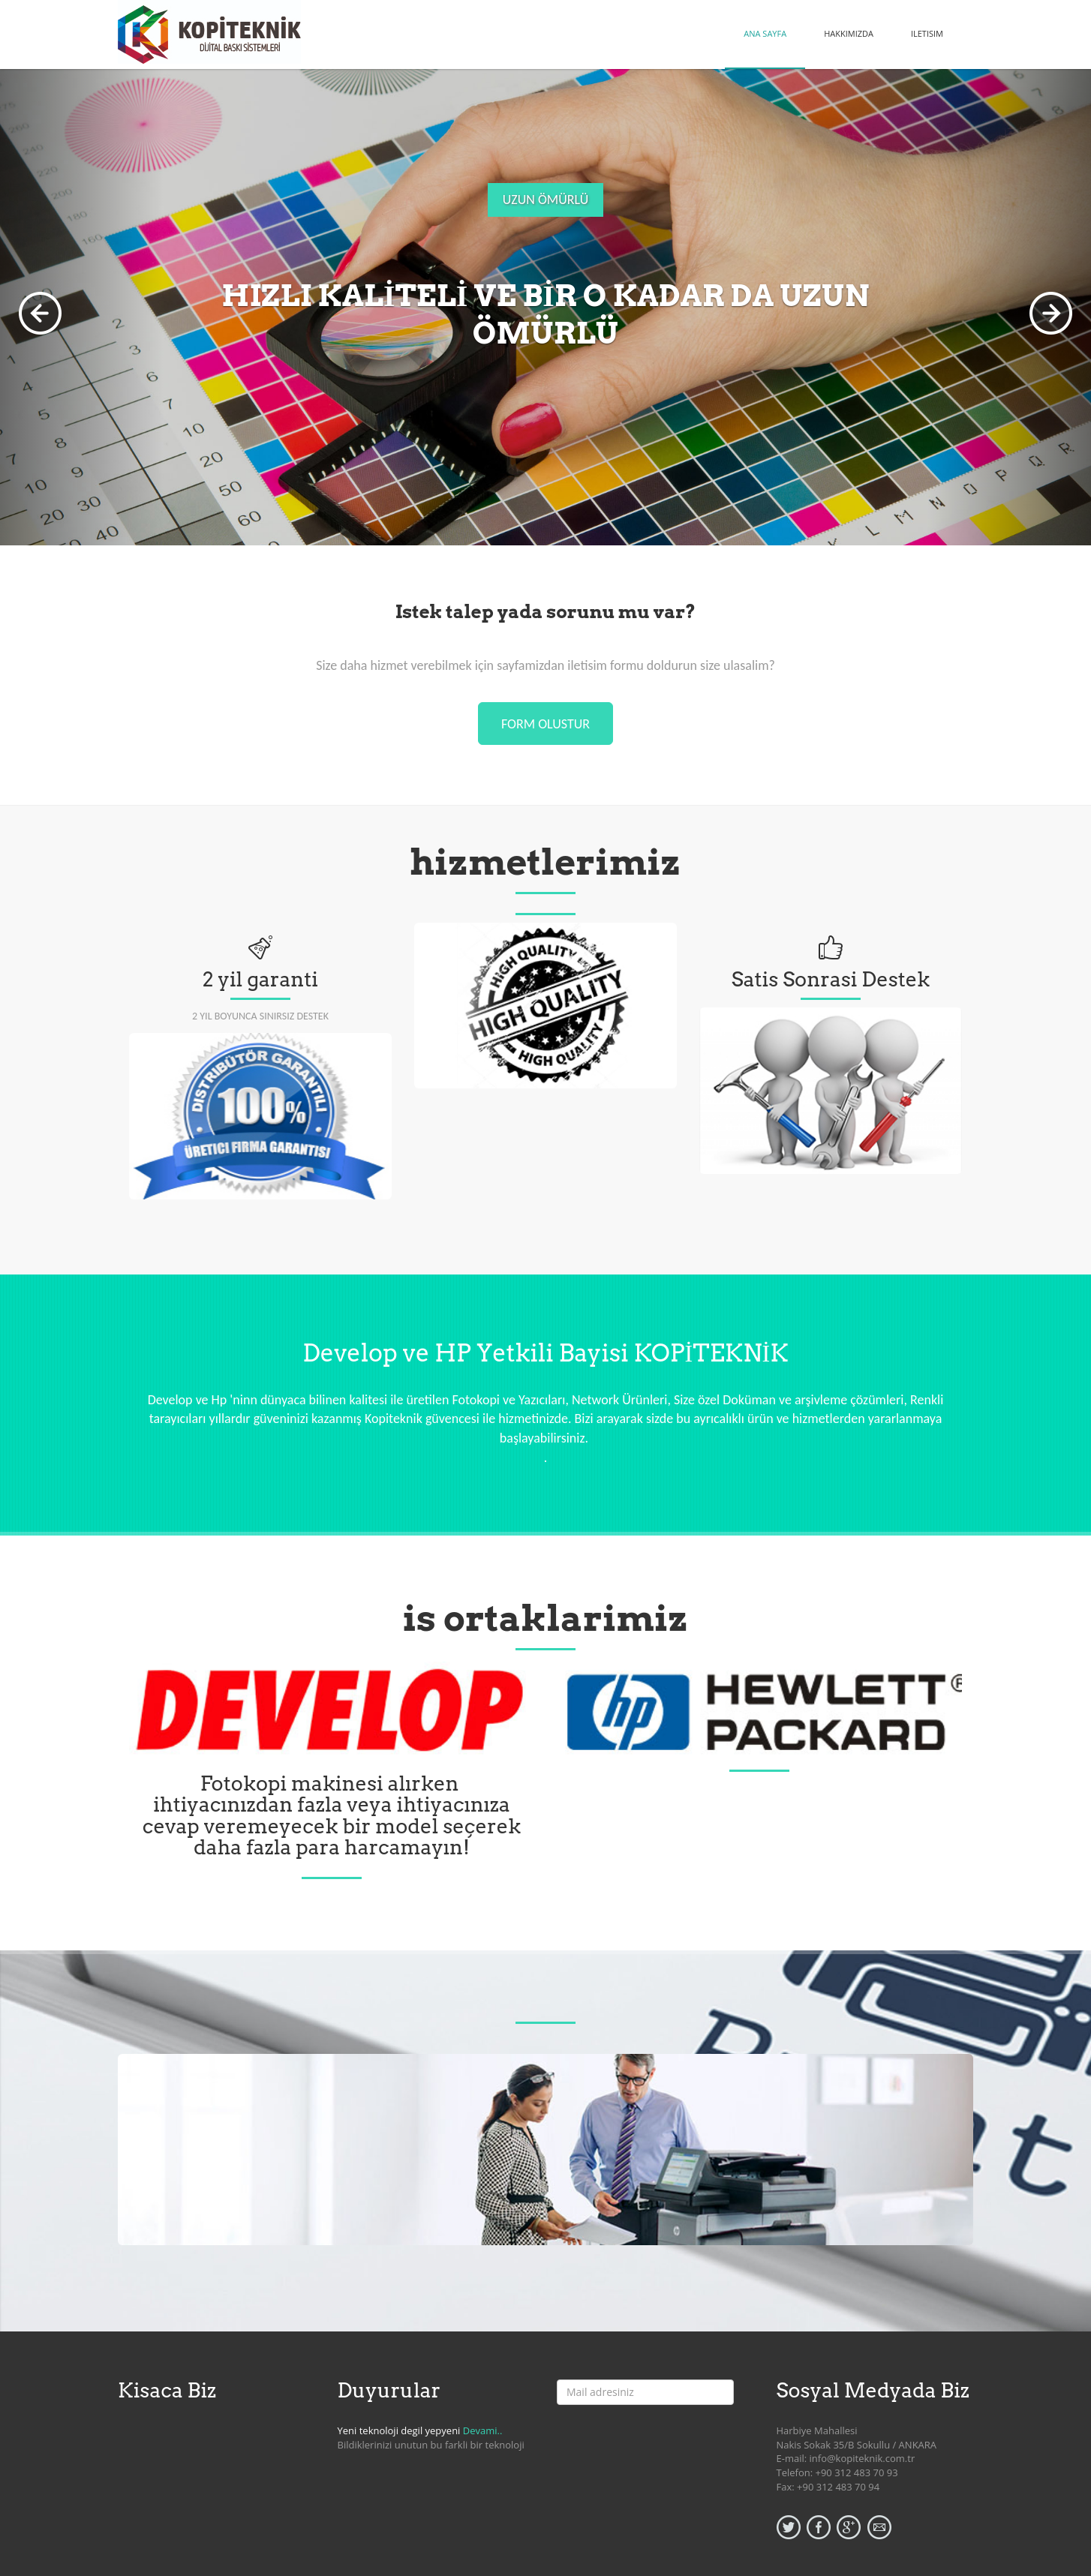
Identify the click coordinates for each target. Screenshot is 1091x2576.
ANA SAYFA (765, 33)
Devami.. (483, 2430)
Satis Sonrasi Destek (831, 979)
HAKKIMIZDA (848, 33)
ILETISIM (927, 33)
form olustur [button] (545, 724)
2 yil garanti (260, 979)
